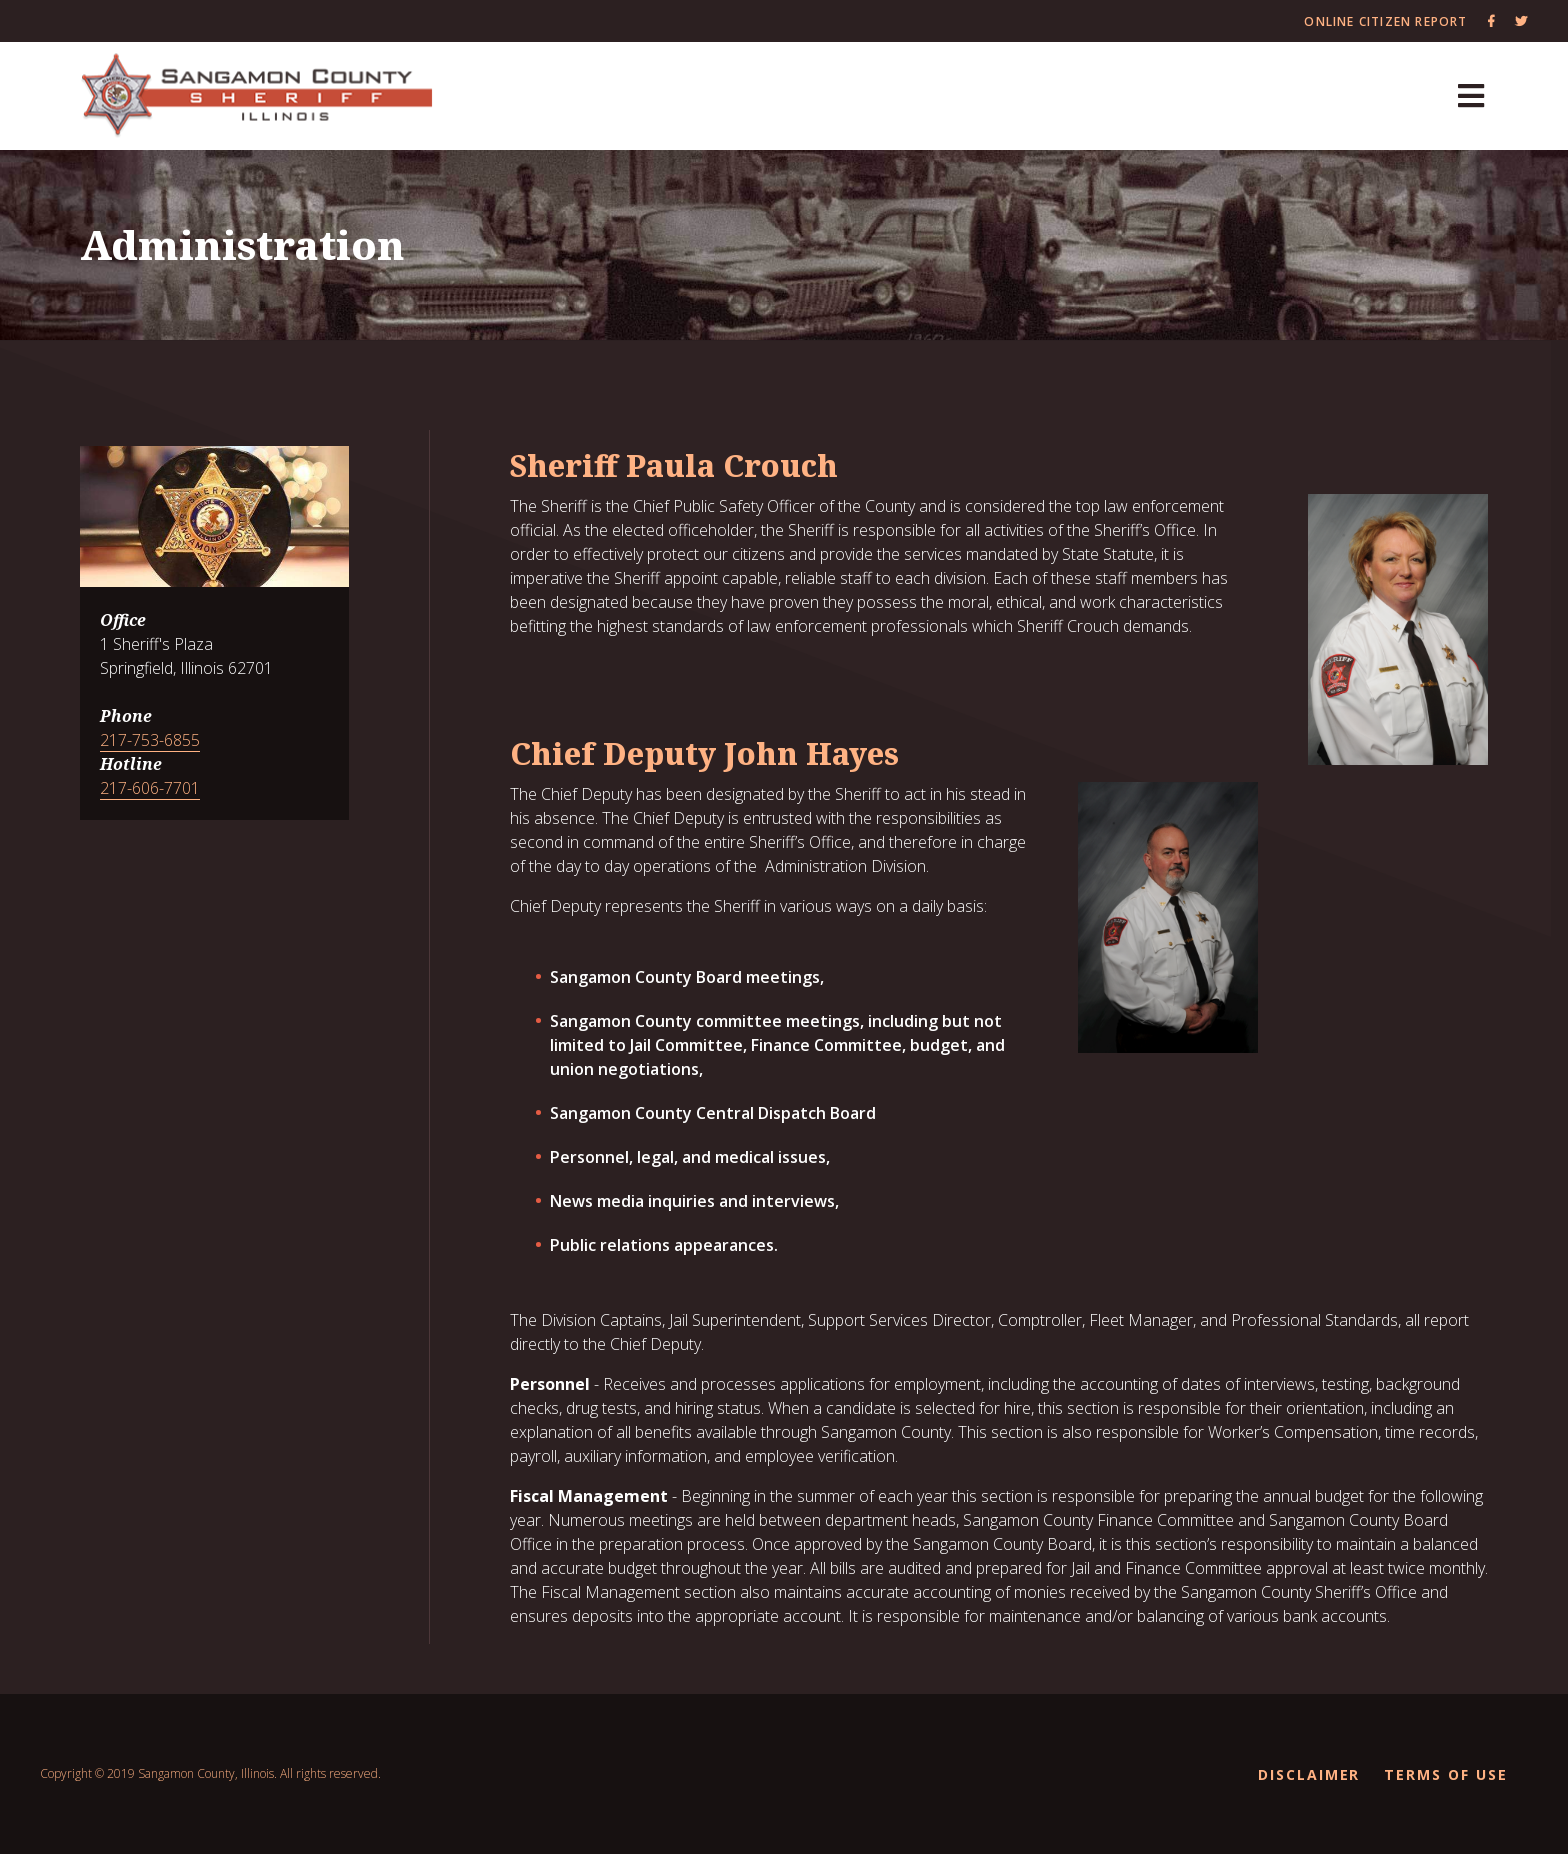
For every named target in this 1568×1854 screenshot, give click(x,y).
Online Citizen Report (1385, 21)
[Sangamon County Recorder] (257, 96)
